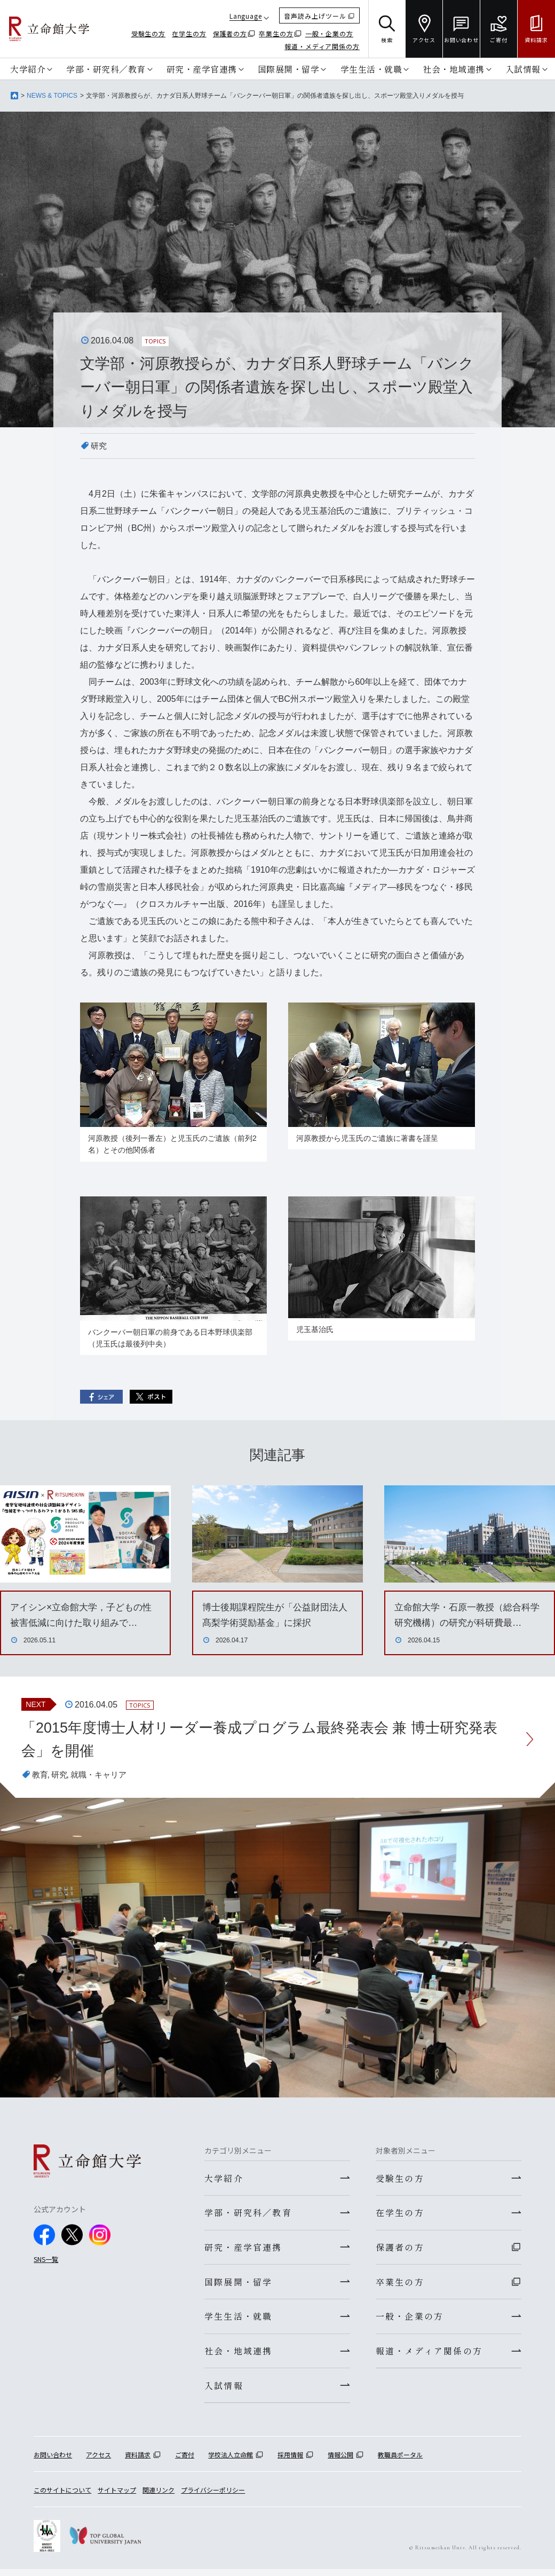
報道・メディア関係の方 (322, 46)
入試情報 (523, 68)
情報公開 (340, 2460)
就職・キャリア (102, 1776)
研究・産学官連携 (201, 68)
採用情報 (290, 2460)
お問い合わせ (53, 2460)
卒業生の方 (276, 33)
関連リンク (158, 2496)
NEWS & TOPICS (52, 95)
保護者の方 (230, 33)
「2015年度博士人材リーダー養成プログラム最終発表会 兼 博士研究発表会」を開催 (268, 1740)
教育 (40, 1776)
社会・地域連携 (454, 68)
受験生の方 (148, 33)
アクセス (98, 2460)
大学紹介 (27, 68)
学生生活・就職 (371, 68)
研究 (99, 445)
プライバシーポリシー (213, 2496)
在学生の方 (189, 33)
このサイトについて (62, 2496)
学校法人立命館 (230, 2460)
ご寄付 (184, 2460)
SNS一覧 (46, 2260)
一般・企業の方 (329, 33)
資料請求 (137, 2460)
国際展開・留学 (289, 68)
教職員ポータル (400, 2460)
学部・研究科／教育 (106, 68)
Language (245, 15)
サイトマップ (117, 2496)
